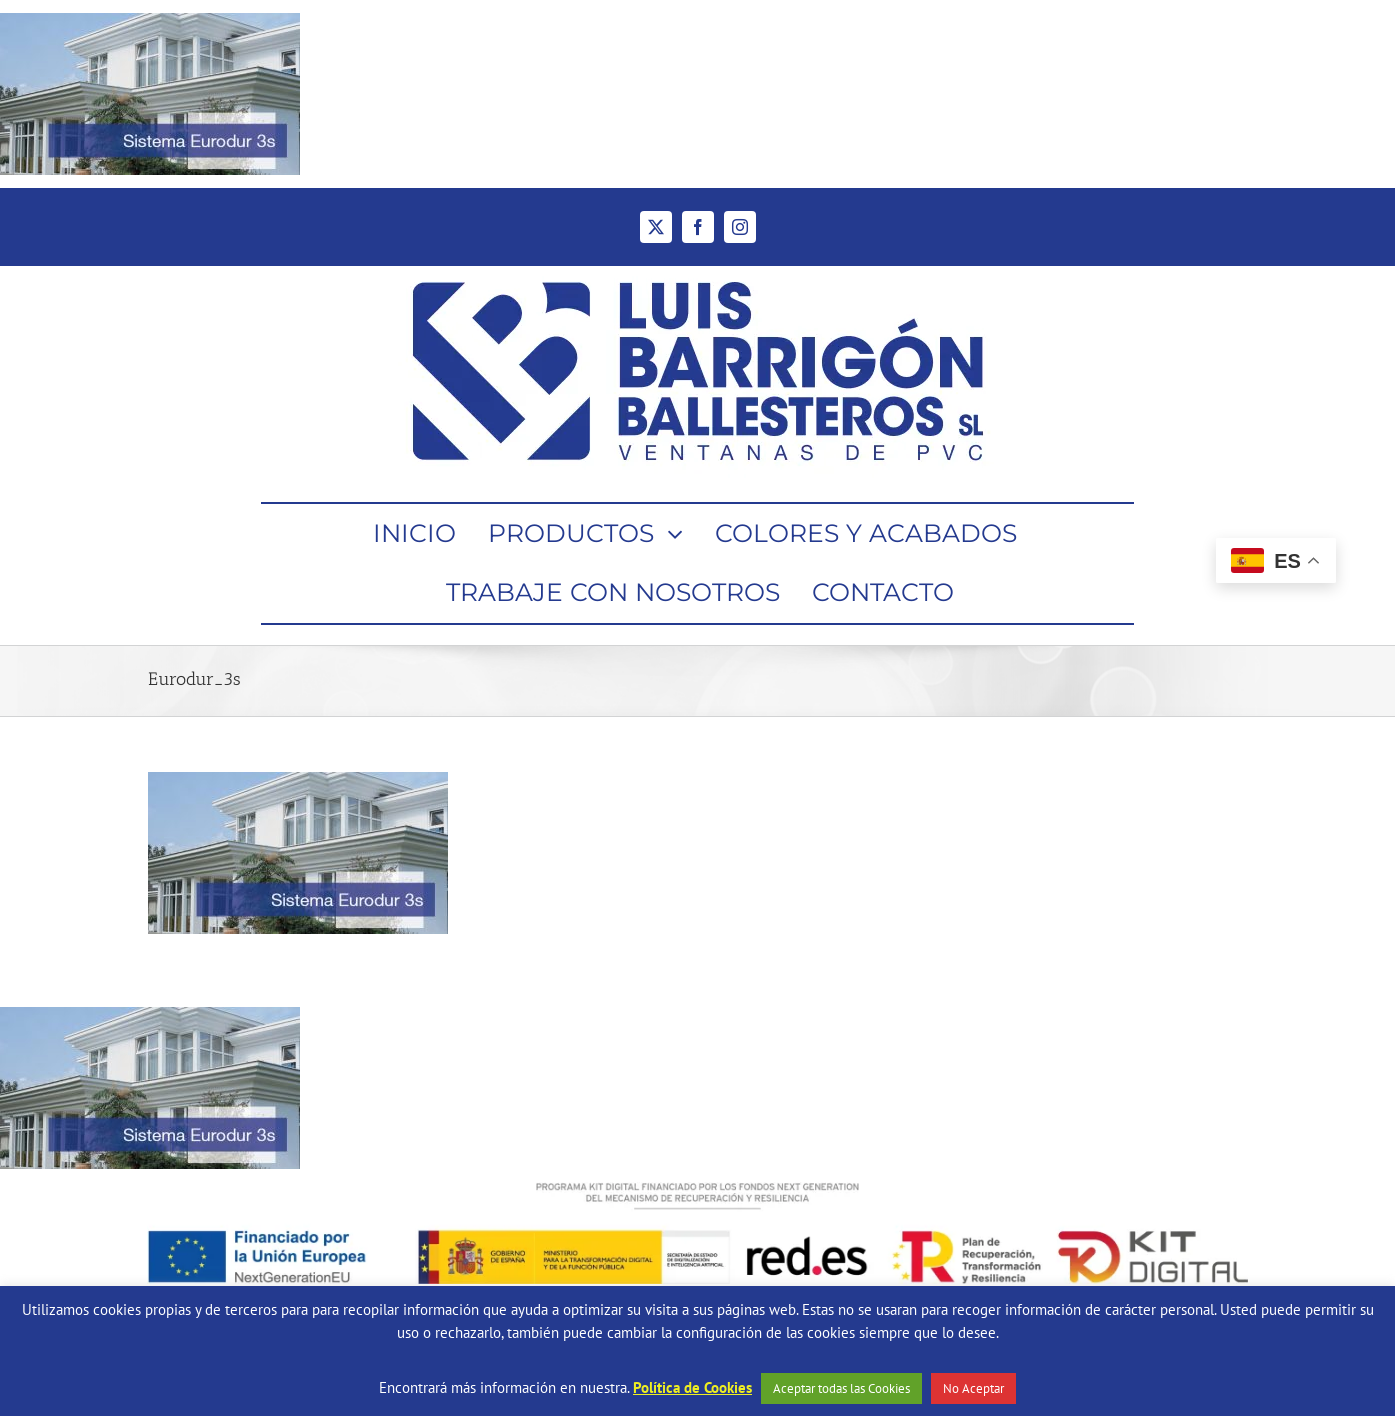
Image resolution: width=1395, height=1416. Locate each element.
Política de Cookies (692, 1387)
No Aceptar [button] (973, 1388)
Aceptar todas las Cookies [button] (841, 1388)
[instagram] (740, 227)
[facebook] (698, 227)
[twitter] (656, 227)
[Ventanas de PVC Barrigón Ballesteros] (698, 272)
